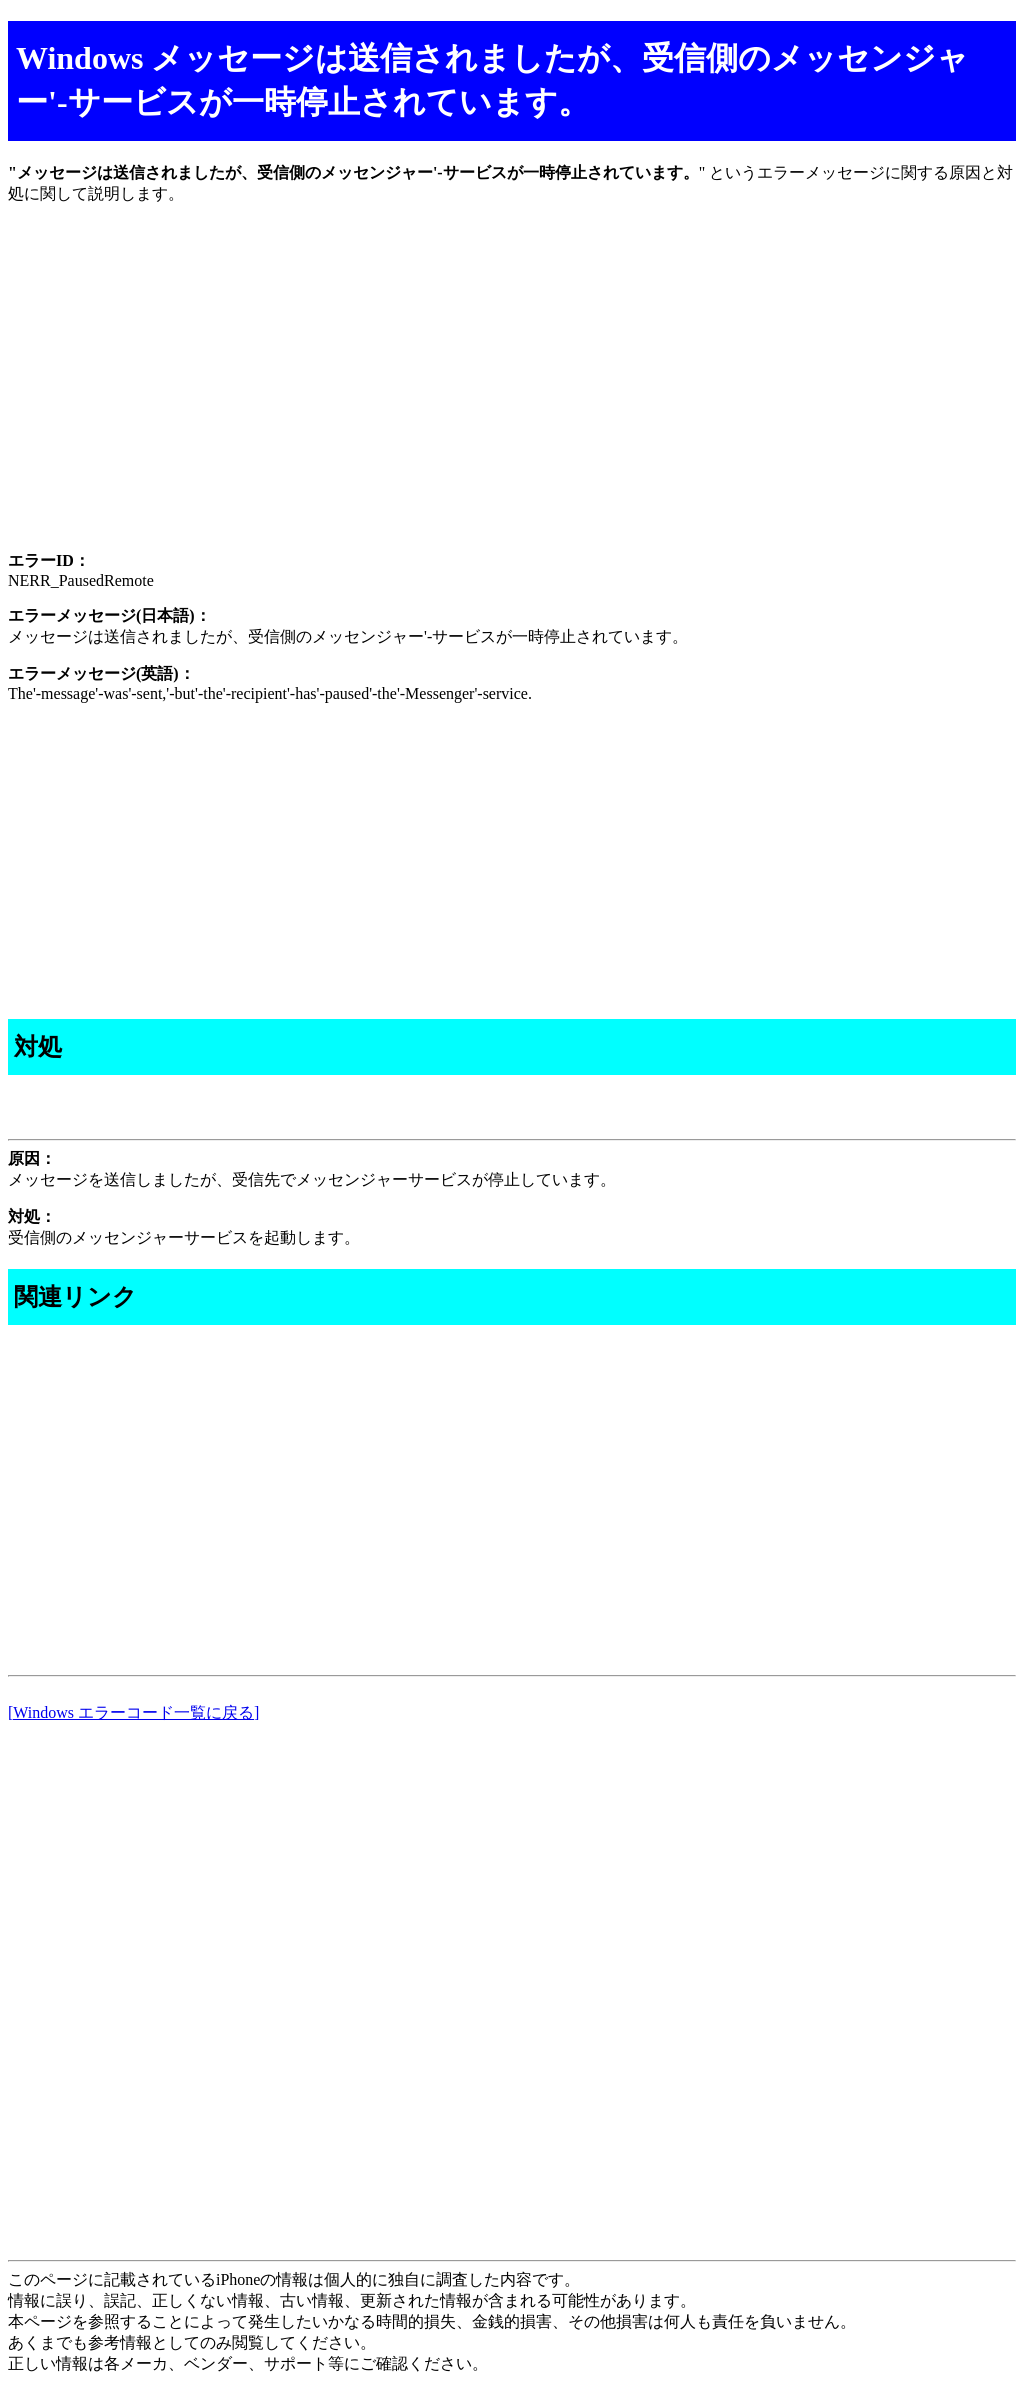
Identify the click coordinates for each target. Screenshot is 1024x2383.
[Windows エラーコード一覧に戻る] (133, 1712)
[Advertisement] (512, 395)
